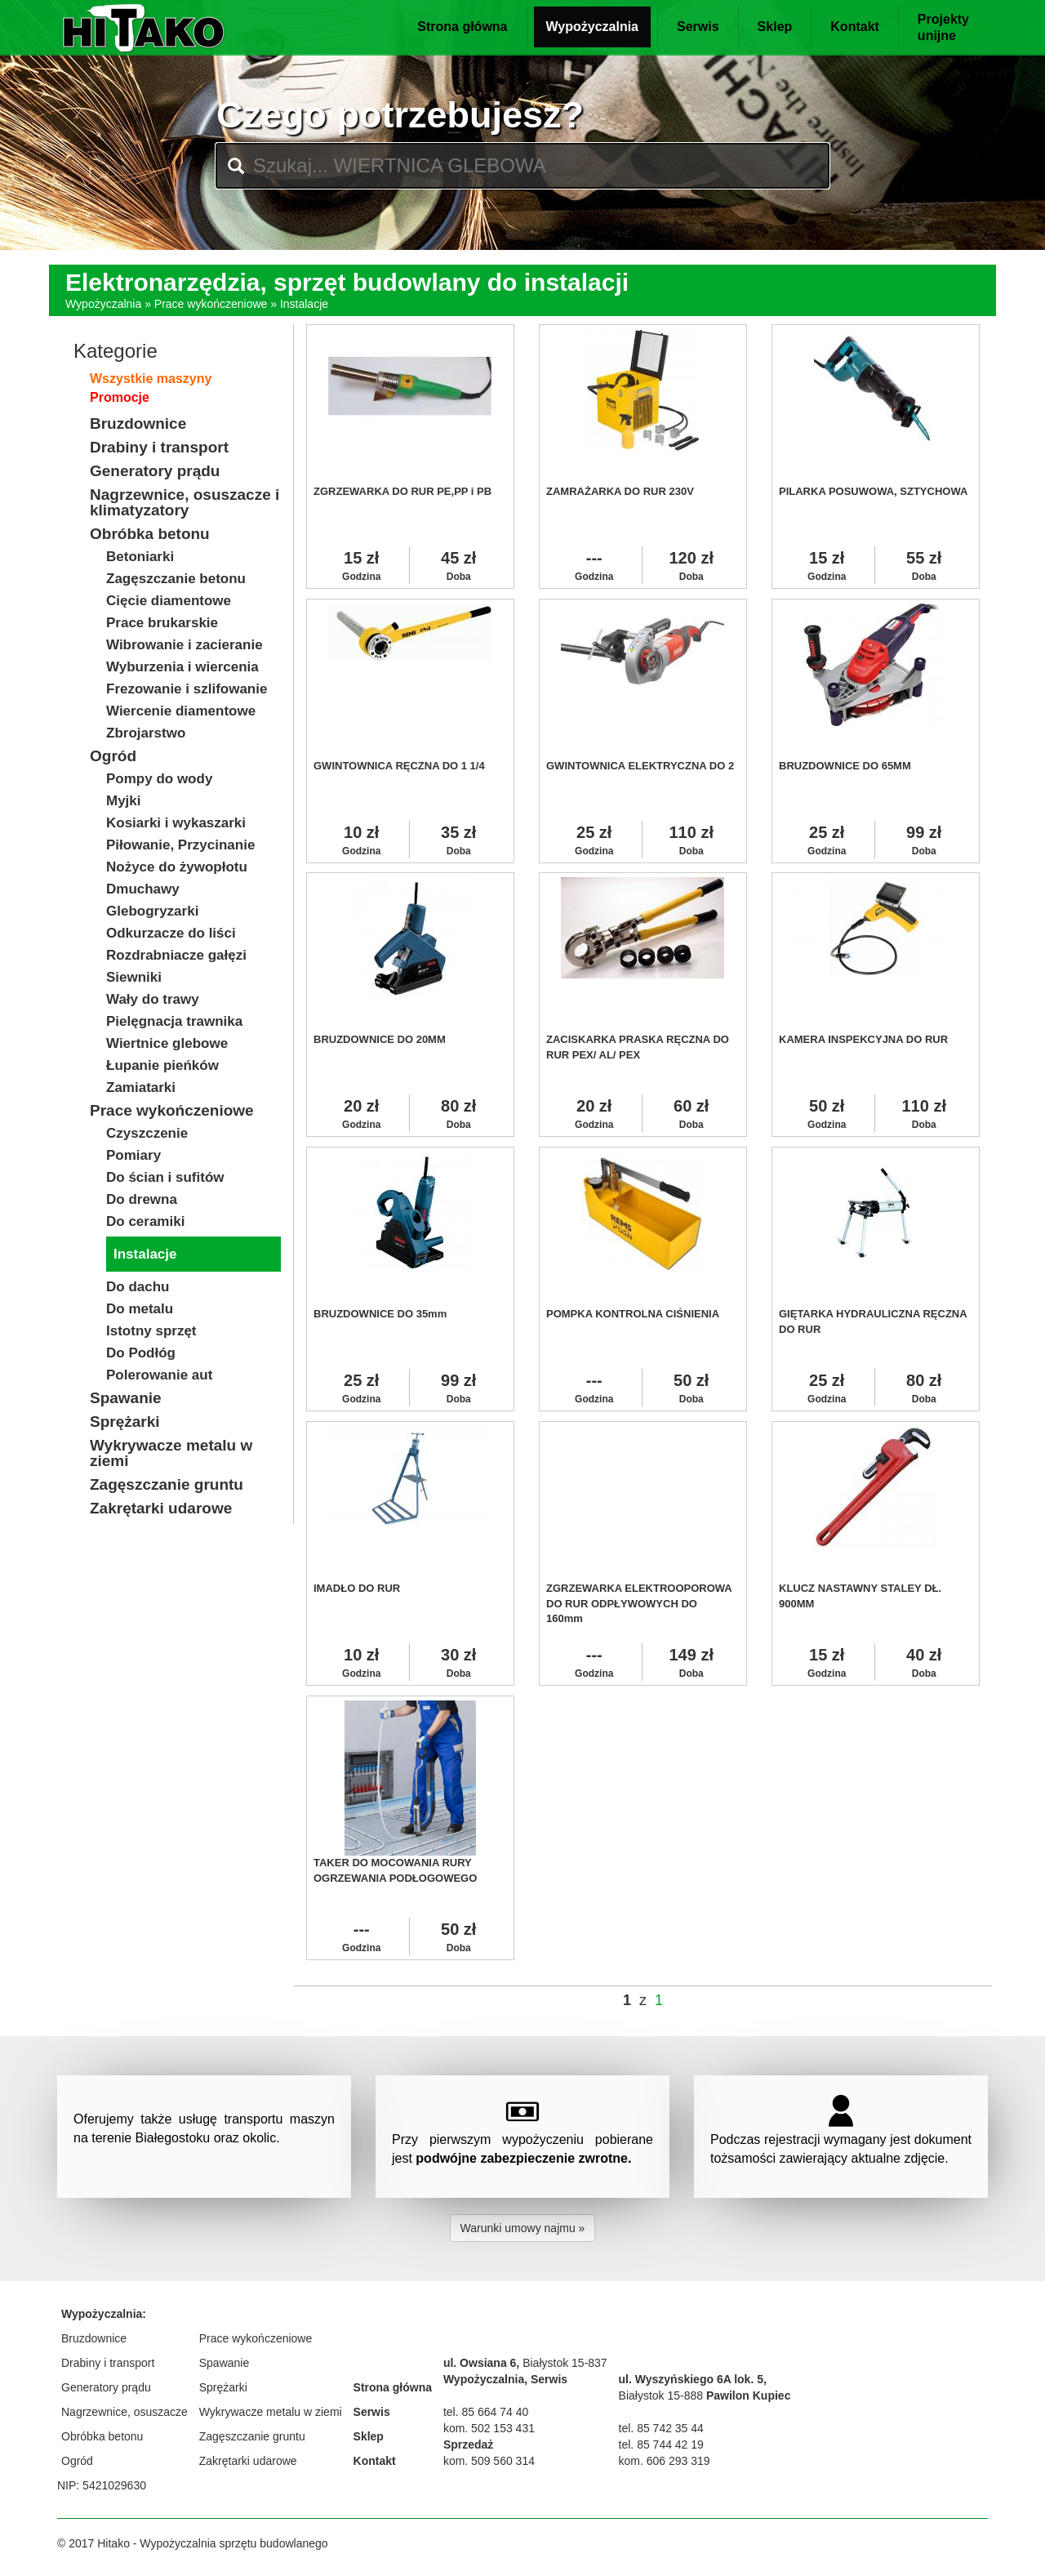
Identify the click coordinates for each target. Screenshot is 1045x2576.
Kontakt (854, 26)
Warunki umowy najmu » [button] (522, 2228)
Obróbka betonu (102, 2436)
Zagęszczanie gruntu (252, 2436)
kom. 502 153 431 (489, 2428)
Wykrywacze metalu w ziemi (270, 2411)
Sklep (775, 26)
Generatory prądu (106, 2387)
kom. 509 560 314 (489, 2460)
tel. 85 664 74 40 (485, 2411)
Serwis (698, 26)
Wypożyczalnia (592, 26)
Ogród (77, 2460)
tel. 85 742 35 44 (661, 2428)
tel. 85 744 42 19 (661, 2444)
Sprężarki (223, 2387)
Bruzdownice (94, 2338)
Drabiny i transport (107, 2362)
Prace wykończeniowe (211, 303)
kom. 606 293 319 (664, 2460)
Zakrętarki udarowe (248, 2460)
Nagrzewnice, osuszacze (124, 2411)
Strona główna (462, 26)
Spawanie (224, 2362)
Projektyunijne (943, 27)
